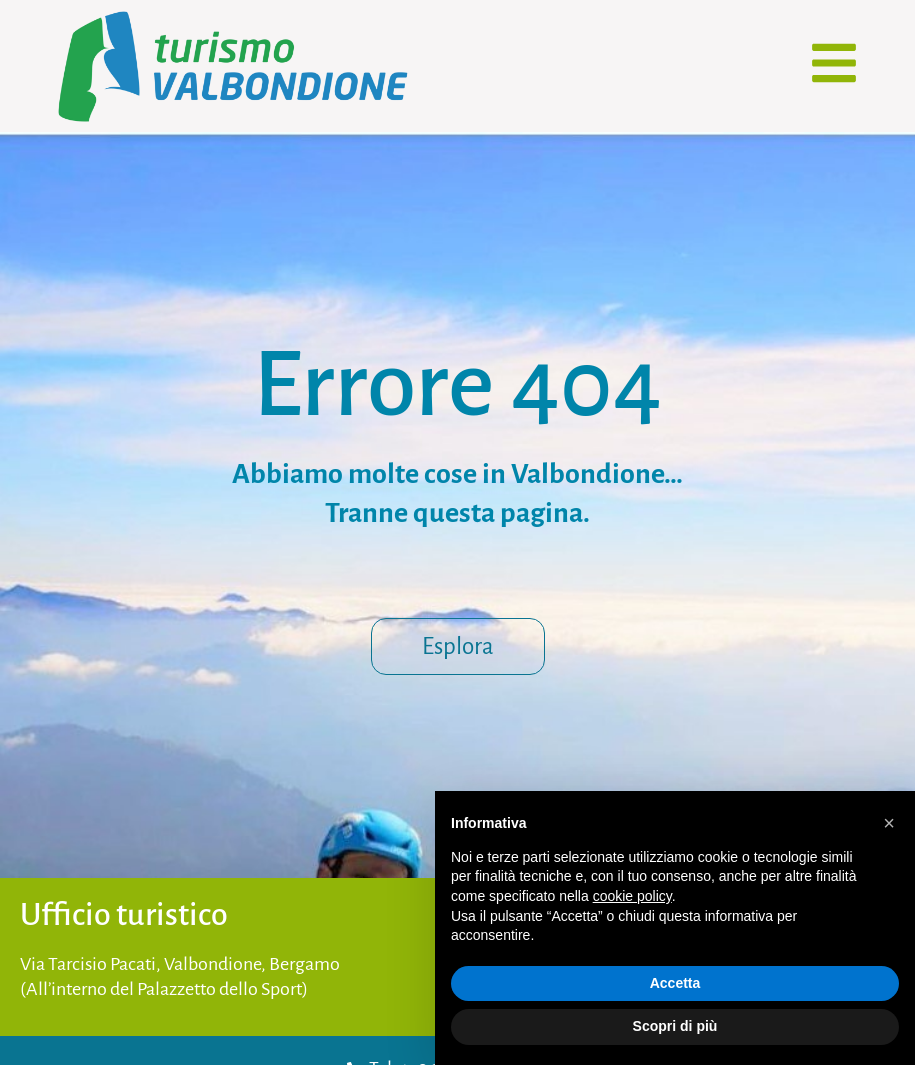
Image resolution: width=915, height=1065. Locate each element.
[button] (889, 823)
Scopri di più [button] (675, 1026)
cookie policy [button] (632, 896)
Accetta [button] (675, 983)
